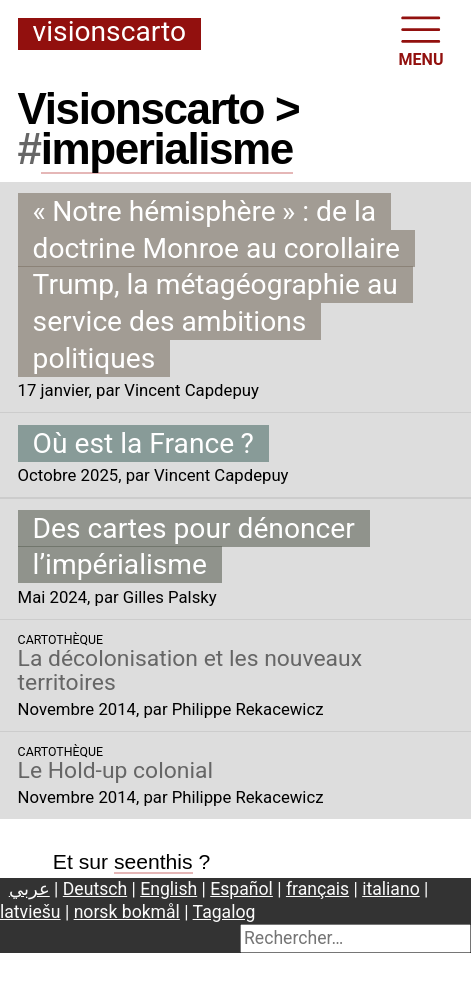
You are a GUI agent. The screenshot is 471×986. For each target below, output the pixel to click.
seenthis (153, 861)
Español (241, 889)
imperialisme (167, 148)
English (168, 889)
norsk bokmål (127, 912)
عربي (29, 889)
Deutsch (95, 889)
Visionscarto (109, 33)
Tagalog (224, 912)
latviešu (30, 912)
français (317, 889)
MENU (421, 39)
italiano (391, 889)
